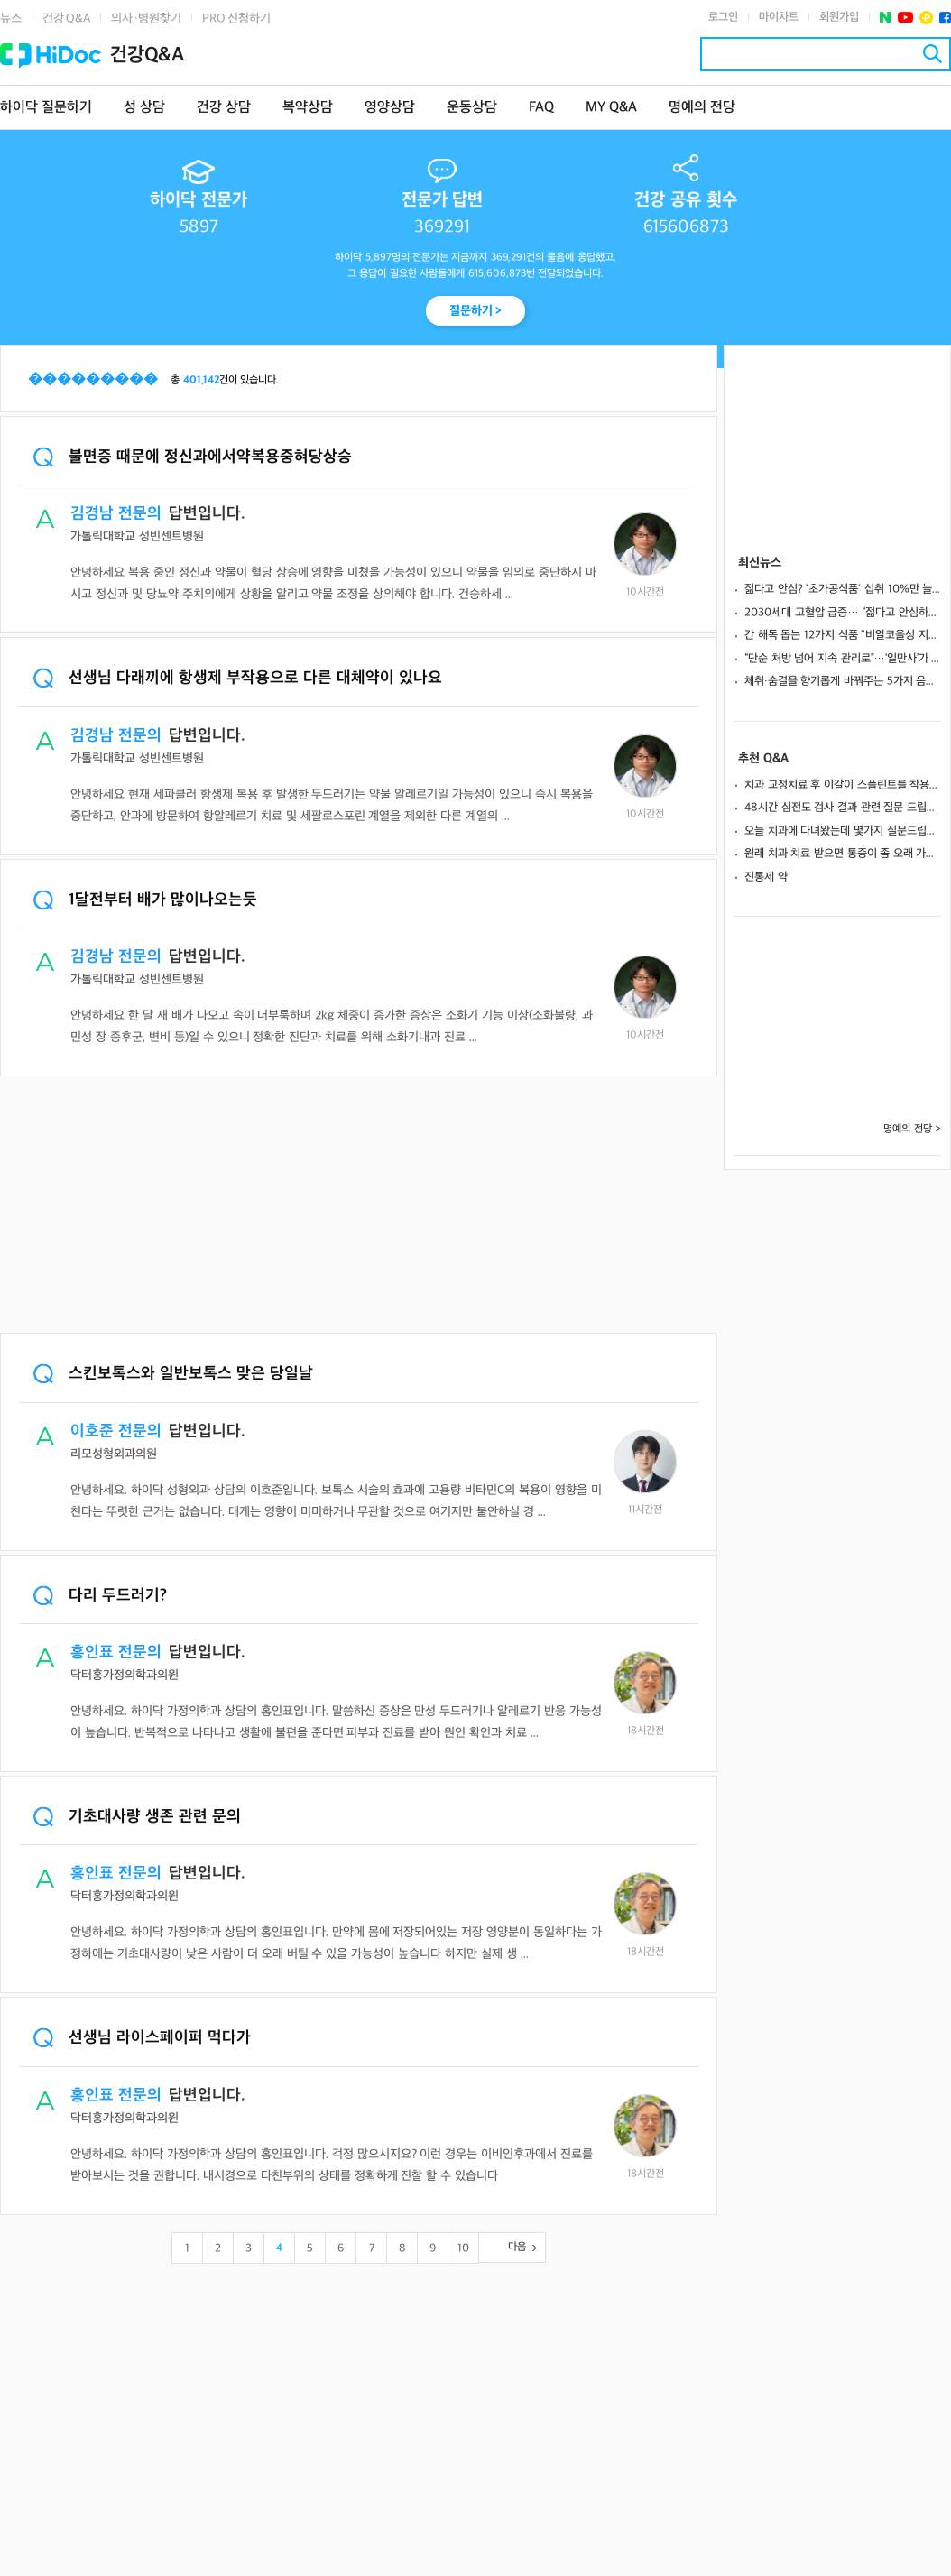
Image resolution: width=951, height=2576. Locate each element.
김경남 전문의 (116, 513)
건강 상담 (224, 107)
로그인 (723, 17)
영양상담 (390, 107)
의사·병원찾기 (146, 18)
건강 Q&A (66, 18)
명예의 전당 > (912, 1129)
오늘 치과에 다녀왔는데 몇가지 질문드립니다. (842, 831)
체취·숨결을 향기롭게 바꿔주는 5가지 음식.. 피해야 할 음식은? (842, 681)
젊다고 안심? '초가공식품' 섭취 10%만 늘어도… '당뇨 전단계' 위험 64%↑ (842, 589)
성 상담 (144, 107)
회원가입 (839, 17)
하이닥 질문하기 (46, 107)
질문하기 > (476, 311)
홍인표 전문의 (116, 1652)
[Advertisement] (358, 1206)
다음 (517, 2247)
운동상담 (472, 107)
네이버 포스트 (885, 17)
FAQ (541, 107)
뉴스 (11, 18)
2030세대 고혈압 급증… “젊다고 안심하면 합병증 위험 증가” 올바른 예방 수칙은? (842, 612)
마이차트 (779, 17)
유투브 (905, 17)
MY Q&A (611, 107)
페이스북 (945, 17)
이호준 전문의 (116, 1431)
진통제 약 (766, 877)
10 (463, 2248)
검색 (932, 53)
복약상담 (307, 107)
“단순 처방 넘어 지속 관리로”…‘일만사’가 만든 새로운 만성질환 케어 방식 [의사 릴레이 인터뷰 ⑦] (842, 658)
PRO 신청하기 (236, 18)
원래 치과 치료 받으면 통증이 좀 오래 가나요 (842, 853)
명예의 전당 (702, 107)
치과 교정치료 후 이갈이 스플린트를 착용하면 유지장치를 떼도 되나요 (842, 785)
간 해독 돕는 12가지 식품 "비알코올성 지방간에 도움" (842, 635)
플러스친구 (926, 17)
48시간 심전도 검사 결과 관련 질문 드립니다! (842, 807)
